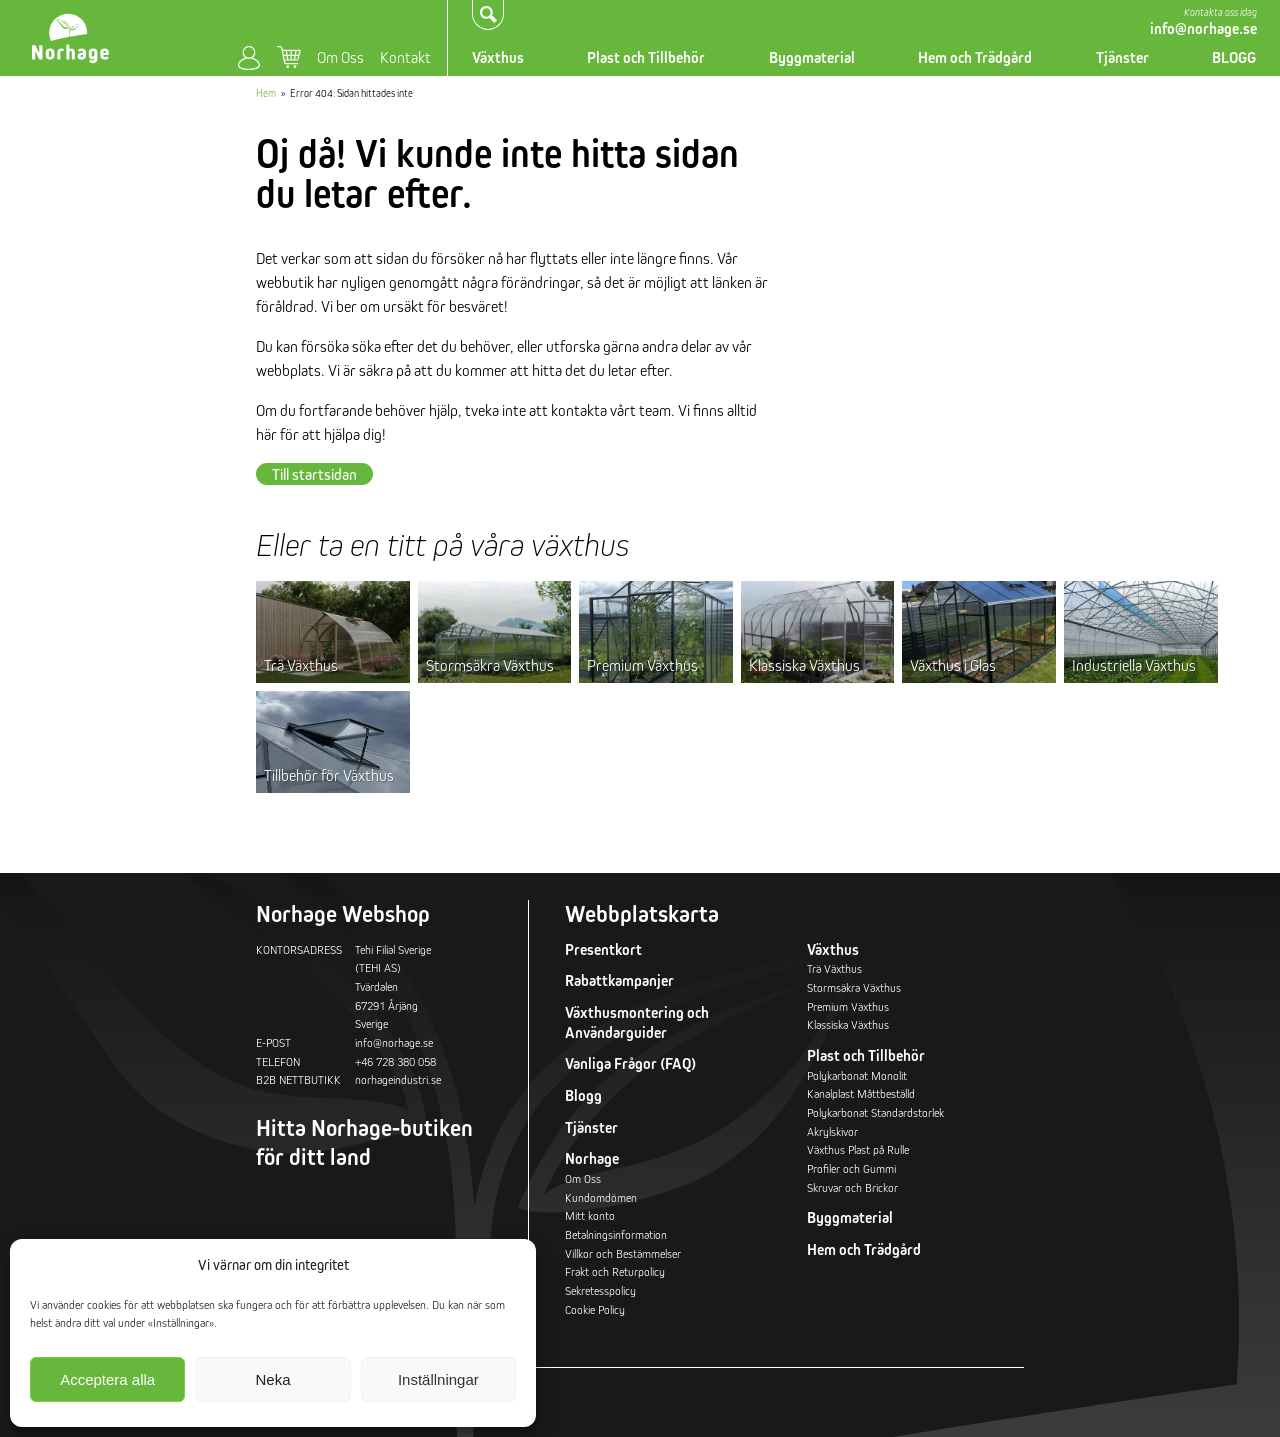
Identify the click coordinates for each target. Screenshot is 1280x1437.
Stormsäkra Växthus (490, 665)
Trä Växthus (301, 665)
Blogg (583, 1095)
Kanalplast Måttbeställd (861, 1093)
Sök (489, 14)
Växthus (498, 57)
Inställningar (438, 1379)
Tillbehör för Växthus (329, 775)
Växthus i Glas (953, 665)
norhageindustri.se (398, 1079)
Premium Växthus (642, 665)
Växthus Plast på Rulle (858, 1149)
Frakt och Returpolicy (615, 1271)
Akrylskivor (832, 1131)
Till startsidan (314, 474)
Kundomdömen (601, 1197)
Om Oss (340, 57)
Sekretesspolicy (600, 1290)
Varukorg (289, 57)
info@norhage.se (1203, 28)
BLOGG (1234, 57)
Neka (272, 1379)
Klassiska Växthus (804, 665)
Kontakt (405, 57)
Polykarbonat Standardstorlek (875, 1112)
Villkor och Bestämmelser (623, 1253)
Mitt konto (249, 58)
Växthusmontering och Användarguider (637, 1022)
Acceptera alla (107, 1379)
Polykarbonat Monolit (857, 1075)
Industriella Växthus (1134, 665)
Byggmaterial (812, 57)
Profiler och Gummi (851, 1168)
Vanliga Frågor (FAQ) (630, 1063)
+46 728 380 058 (395, 1061)
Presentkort (603, 949)
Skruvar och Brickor (852, 1187)
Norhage (592, 1158)
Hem (266, 93)
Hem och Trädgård (975, 57)
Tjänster (1122, 57)
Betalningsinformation (616, 1234)
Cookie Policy (595, 1309)
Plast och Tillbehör (646, 57)
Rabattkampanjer (619, 980)
